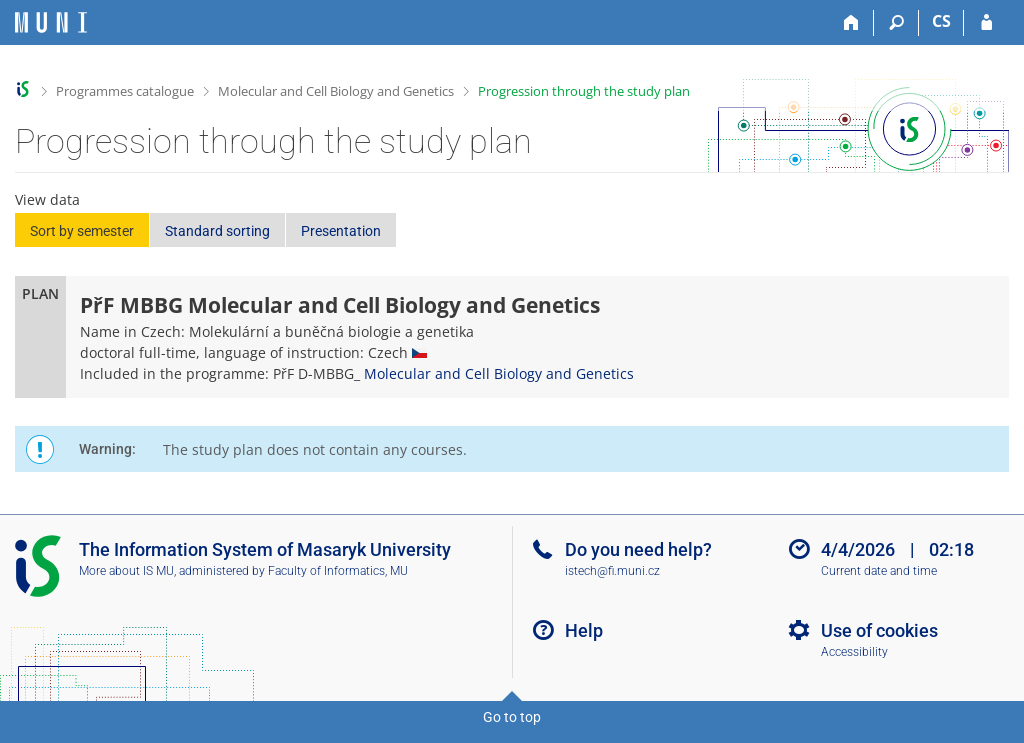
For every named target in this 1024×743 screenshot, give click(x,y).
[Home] (851, 23)
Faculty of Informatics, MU (338, 571)
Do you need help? (638, 549)
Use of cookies (879, 630)
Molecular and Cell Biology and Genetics (336, 91)
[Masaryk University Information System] (51, 22)
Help (584, 630)
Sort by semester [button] (82, 231)
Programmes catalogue (125, 91)
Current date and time (879, 571)
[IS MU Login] (986, 23)
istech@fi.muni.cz (612, 571)
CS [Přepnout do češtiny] (941, 21)
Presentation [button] (341, 231)
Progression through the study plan (584, 91)
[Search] (896, 23)
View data (47, 199)
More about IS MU (126, 571)
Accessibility (854, 652)
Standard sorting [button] (217, 231)
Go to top (512, 717)
